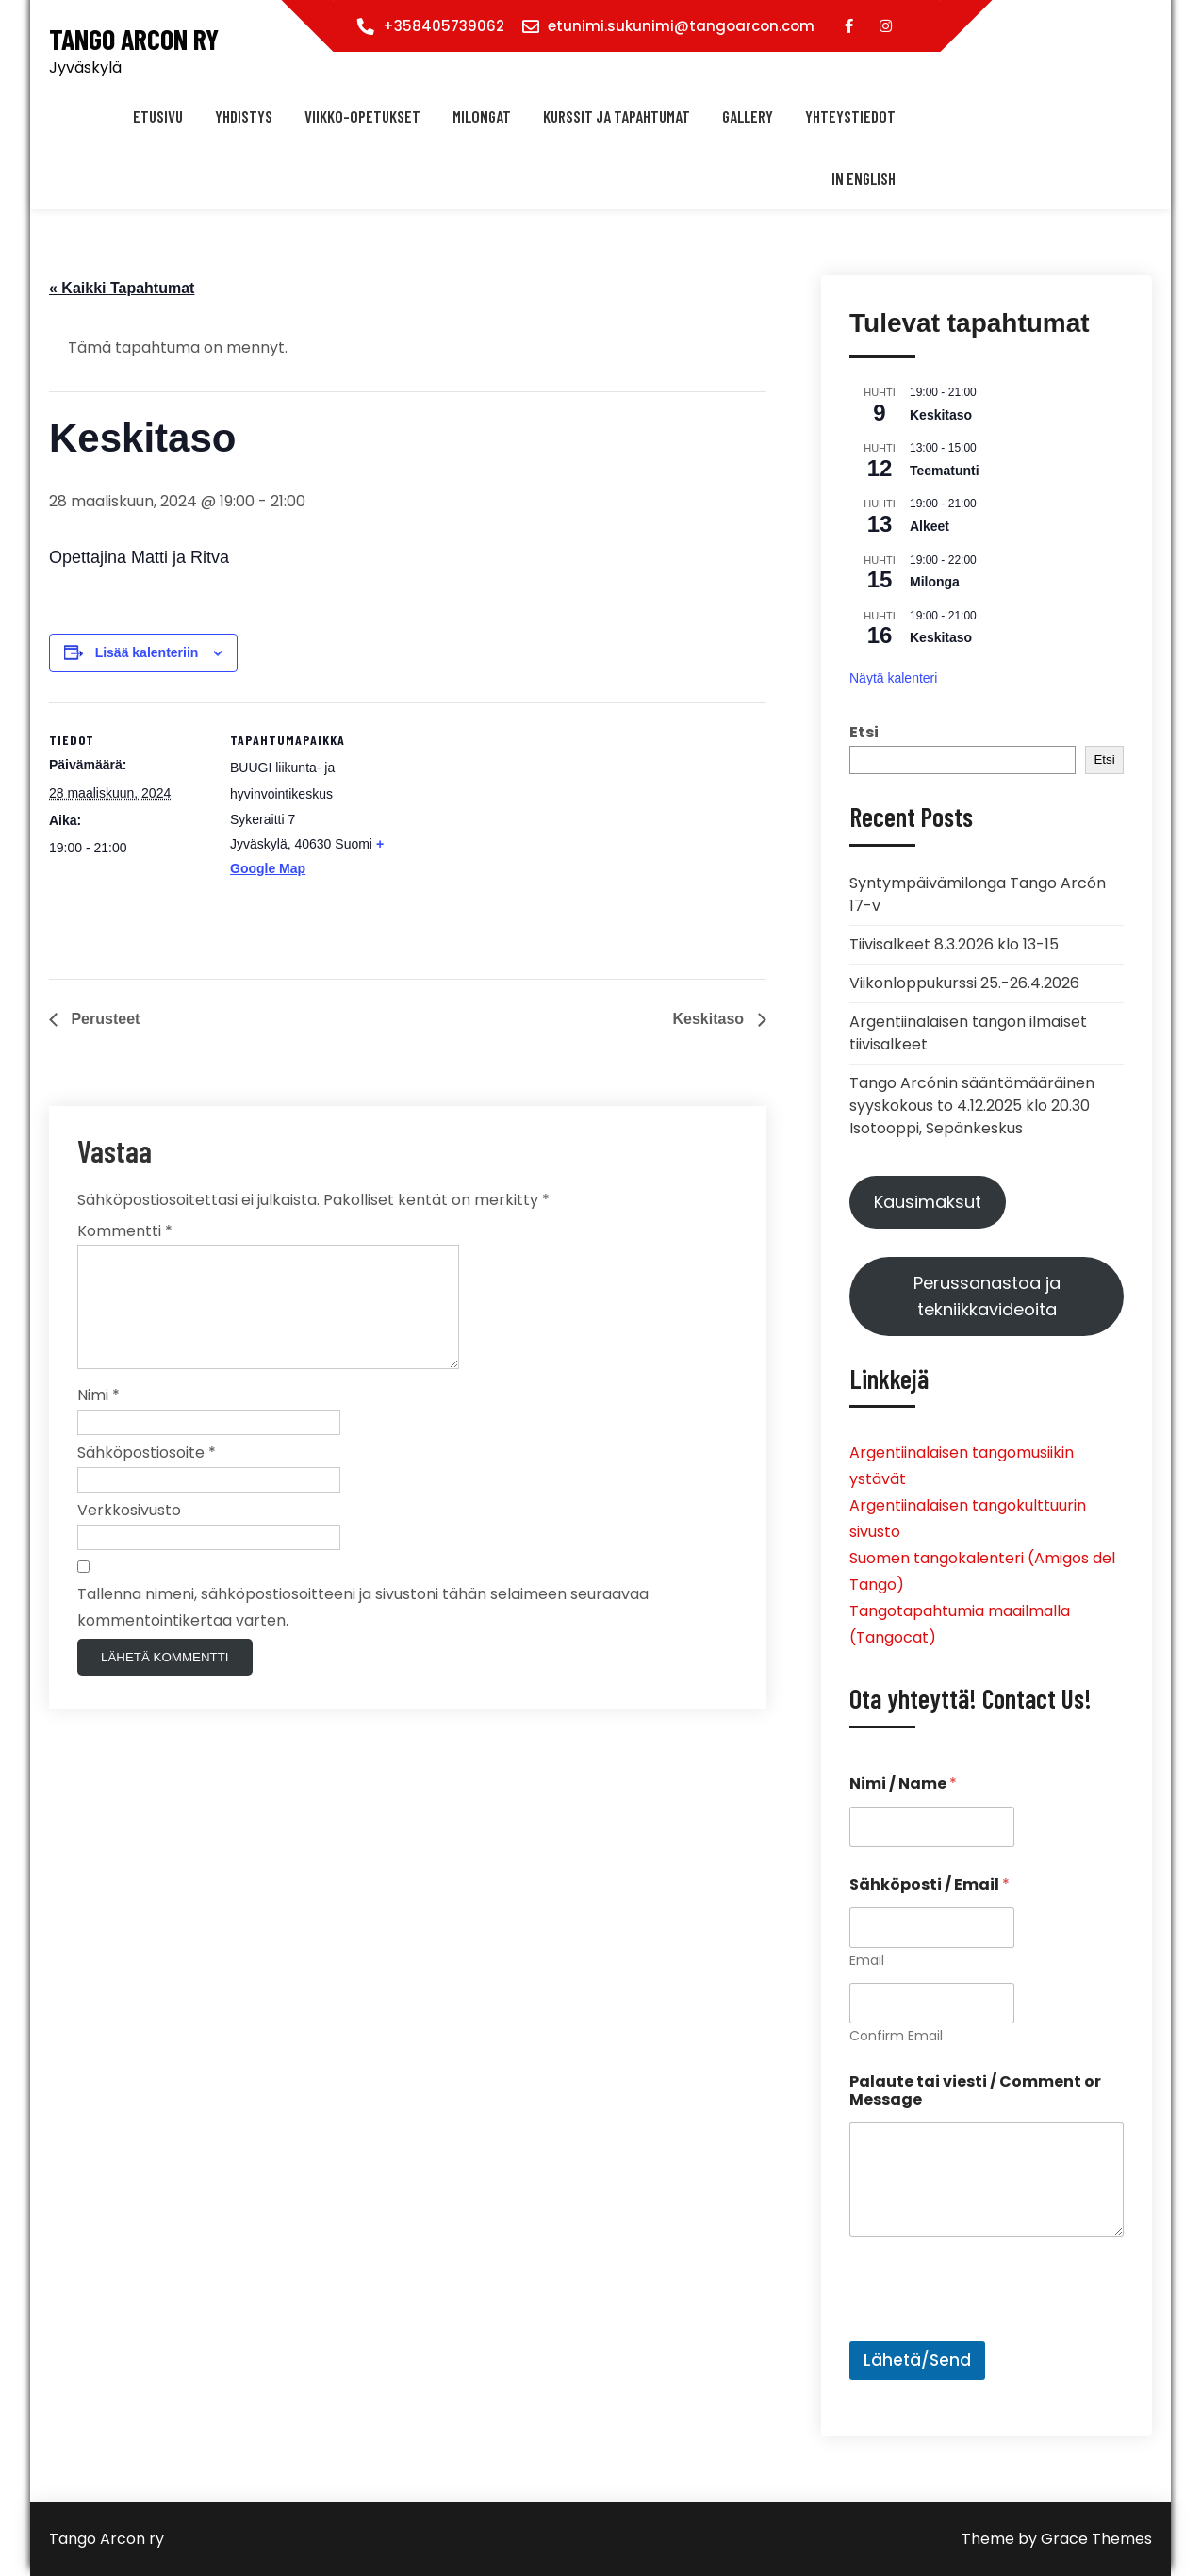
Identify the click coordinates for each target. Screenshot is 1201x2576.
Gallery (747, 116)
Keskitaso (710, 1019)
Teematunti (944, 470)
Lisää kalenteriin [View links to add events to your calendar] (147, 652)
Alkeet (929, 526)
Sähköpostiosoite (146, 1475)
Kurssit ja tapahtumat (616, 116)
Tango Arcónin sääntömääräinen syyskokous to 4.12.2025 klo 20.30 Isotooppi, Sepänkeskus (971, 1105)
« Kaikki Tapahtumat (121, 288)
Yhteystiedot (850, 116)
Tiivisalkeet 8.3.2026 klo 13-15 (954, 944)
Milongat (481, 116)
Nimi (98, 1417)
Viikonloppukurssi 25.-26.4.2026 (964, 983)
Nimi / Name (903, 1783)
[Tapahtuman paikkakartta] (510, 833)
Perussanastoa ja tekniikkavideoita (987, 1296)
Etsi (864, 732)
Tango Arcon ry (134, 39)
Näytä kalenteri (893, 677)
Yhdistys (243, 116)
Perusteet (103, 1019)
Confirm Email (896, 2036)
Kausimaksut (927, 1202)
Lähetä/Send (917, 2360)
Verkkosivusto (129, 1533)
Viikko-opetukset (362, 116)
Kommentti (125, 1231)
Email (866, 1961)
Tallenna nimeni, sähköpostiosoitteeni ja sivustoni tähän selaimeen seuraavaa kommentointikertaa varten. (363, 1630)
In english (863, 178)
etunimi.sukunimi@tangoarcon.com (681, 26)
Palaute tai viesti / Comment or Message (975, 2090)
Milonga (935, 581)
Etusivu (158, 116)
